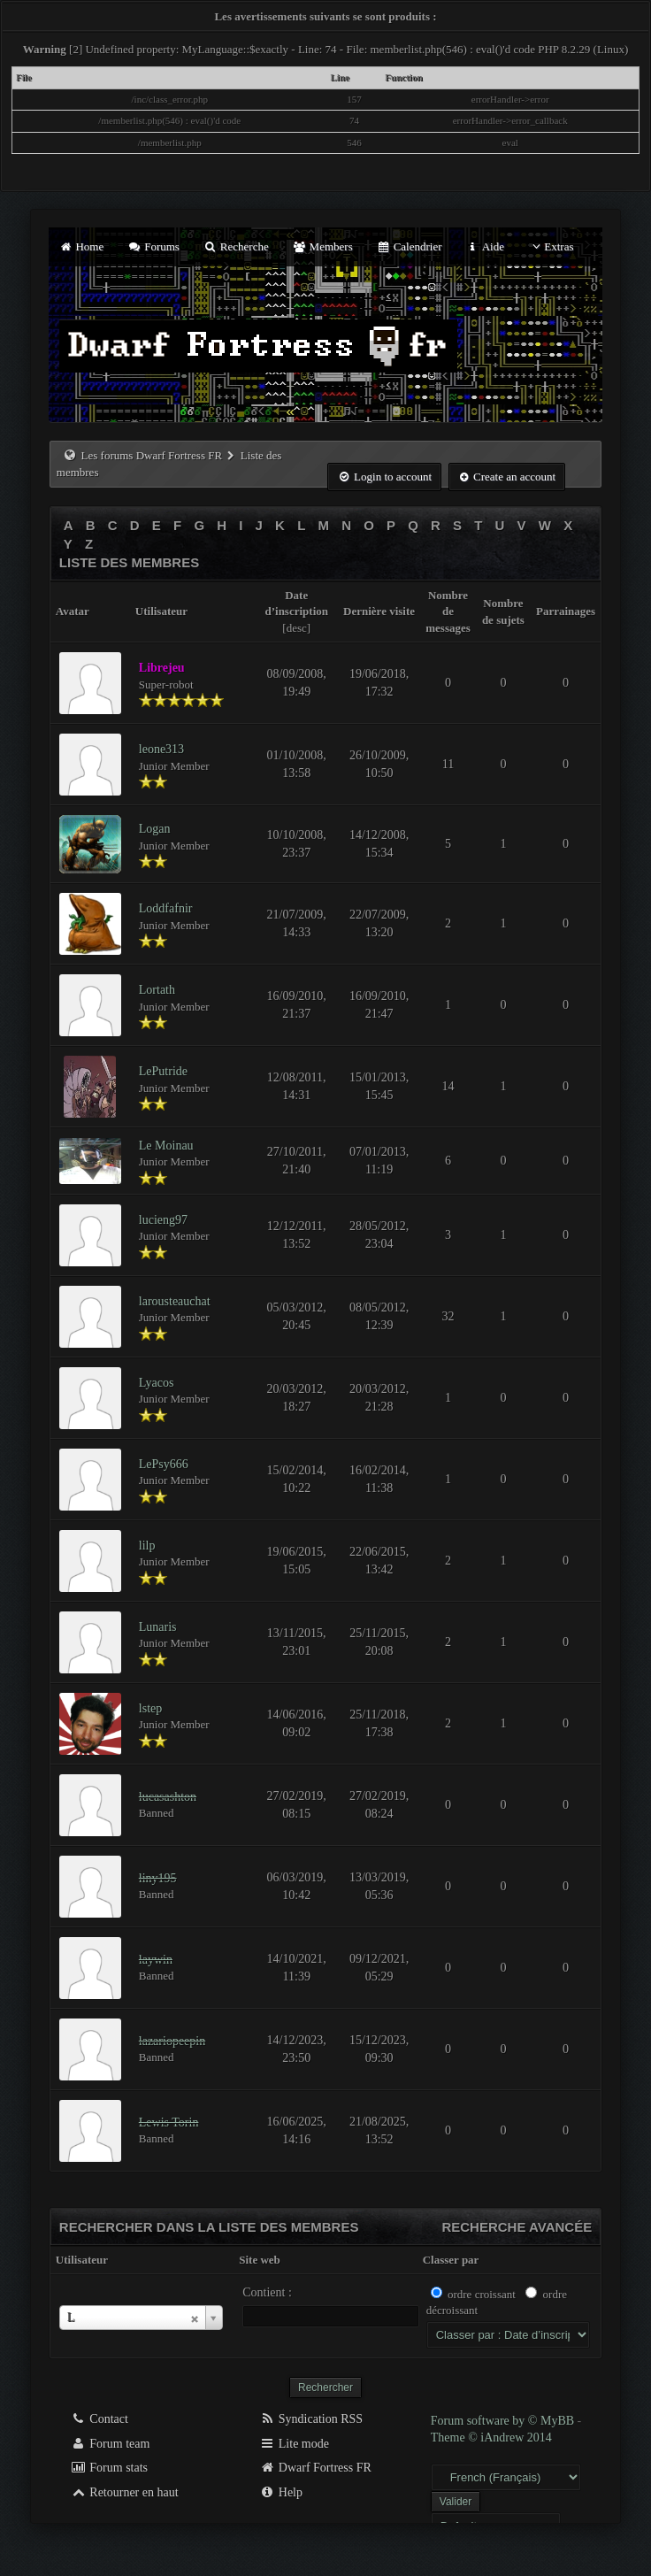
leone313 (161, 749)
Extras (550, 246)
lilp (147, 1545)
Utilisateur (82, 2259)
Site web (259, 2259)
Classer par (451, 2259)
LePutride (163, 1071)
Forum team (110, 2443)
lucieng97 (163, 1219)
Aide (485, 246)
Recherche (236, 246)
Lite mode (294, 2443)
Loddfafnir (166, 908)
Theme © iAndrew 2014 (491, 2437)
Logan (155, 828)
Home (81, 246)
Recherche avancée (516, 2226)
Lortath (157, 989)
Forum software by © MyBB (504, 2420)
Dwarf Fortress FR (315, 2467)
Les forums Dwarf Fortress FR (152, 455)
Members (323, 246)
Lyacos (156, 1382)
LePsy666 (163, 1464)
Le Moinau (166, 1145)
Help (281, 2492)
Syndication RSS (311, 2419)
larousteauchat (175, 1301)
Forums (154, 246)
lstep (150, 1708)
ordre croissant (482, 2294)
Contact (99, 2419)
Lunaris (158, 1627)
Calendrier (409, 246)
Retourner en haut (125, 2492)
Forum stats (109, 2467)
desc (297, 627)
